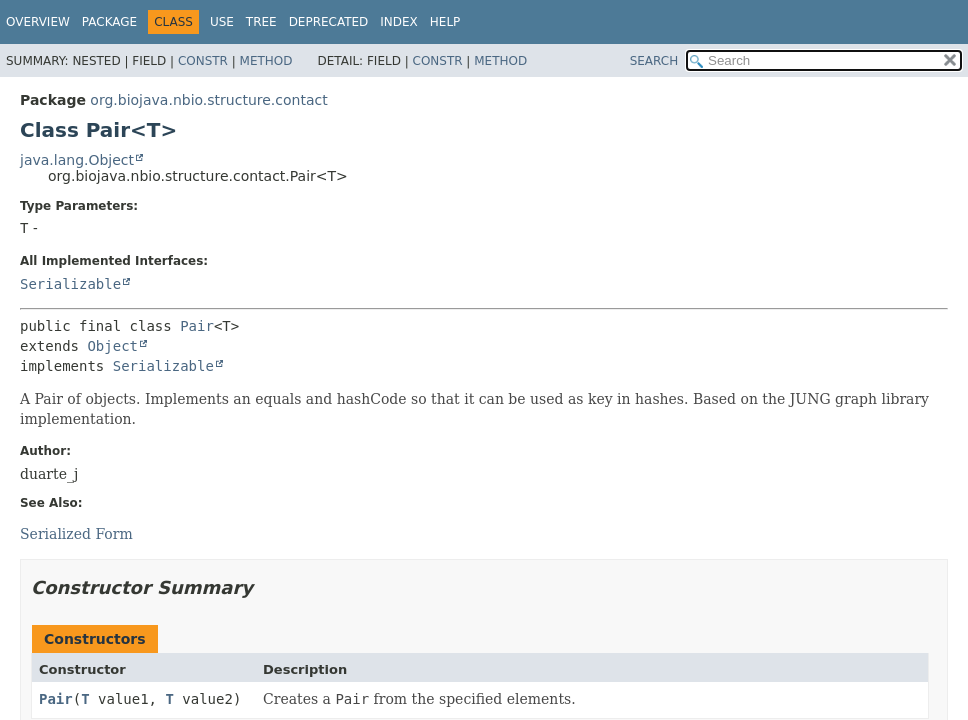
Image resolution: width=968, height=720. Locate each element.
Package (109, 22)
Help (445, 22)
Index (399, 22)
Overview (38, 22)
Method (266, 61)
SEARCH (654, 61)
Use (222, 22)
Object (112, 346)
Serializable (70, 284)
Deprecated (329, 22)
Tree (261, 22)
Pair (197, 326)
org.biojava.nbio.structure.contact (208, 100)
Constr (203, 61)
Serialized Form (76, 534)
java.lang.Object (77, 160)
